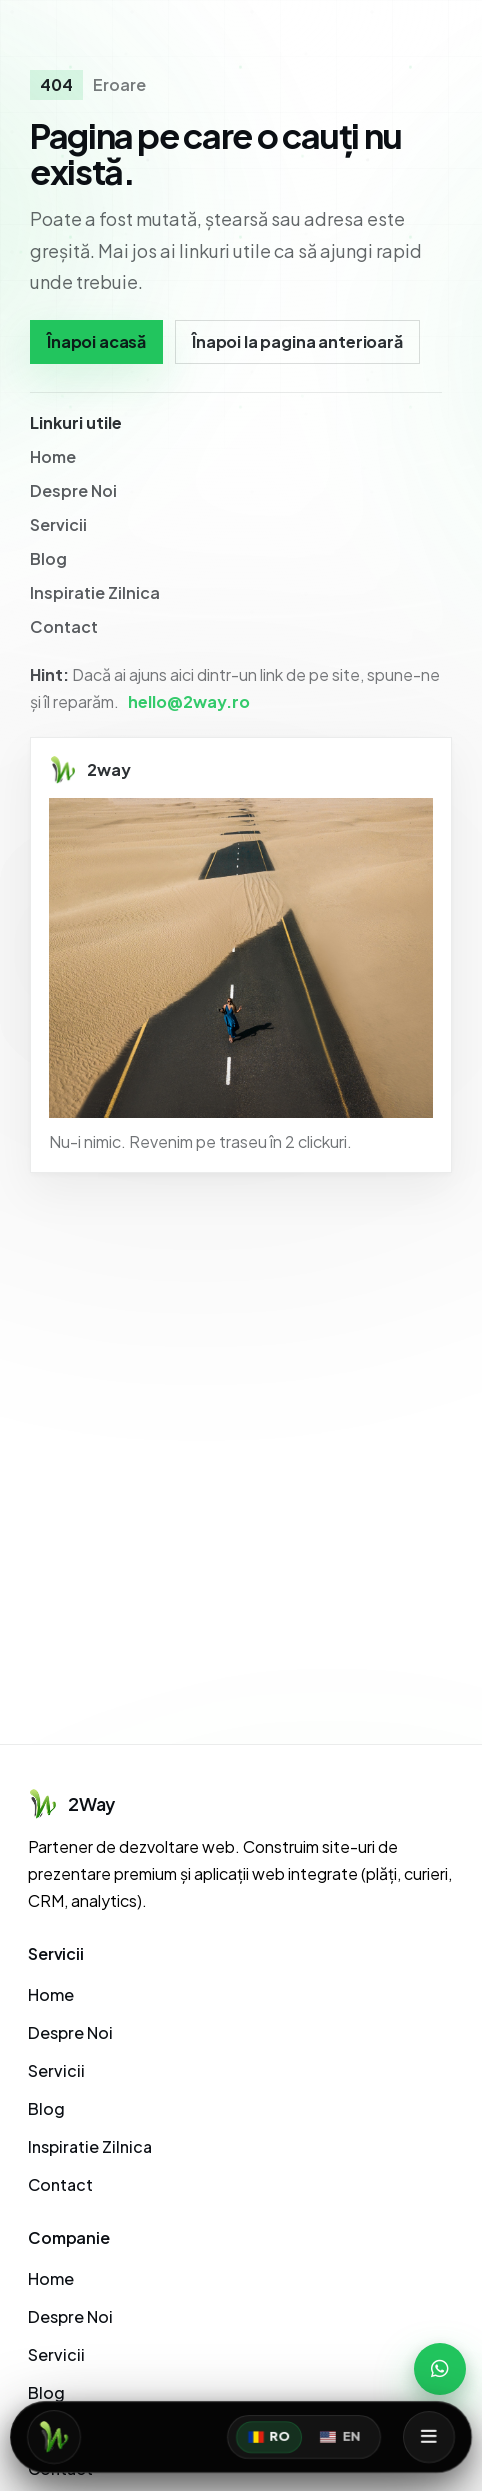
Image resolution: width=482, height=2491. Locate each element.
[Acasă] (54, 2437)
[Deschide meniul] (429, 2437)
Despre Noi (73, 490)
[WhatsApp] (440, 2369)
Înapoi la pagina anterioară (297, 341)
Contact (64, 626)
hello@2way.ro (189, 701)
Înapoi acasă (96, 341)
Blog (48, 558)
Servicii (58, 524)
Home (53, 456)
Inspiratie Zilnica (95, 592)
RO (269, 2437)
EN (340, 2437)
